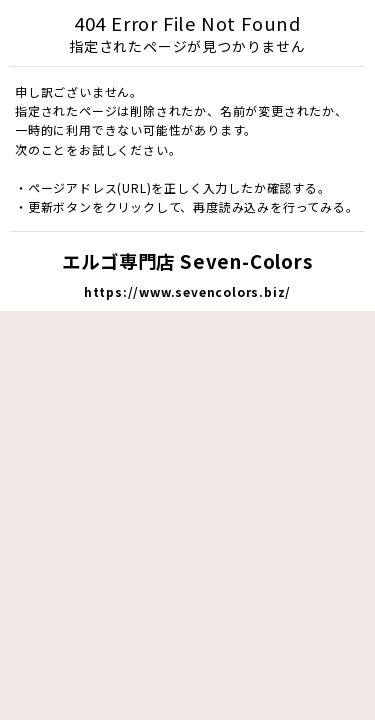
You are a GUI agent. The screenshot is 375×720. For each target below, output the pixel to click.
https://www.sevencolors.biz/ (187, 291)
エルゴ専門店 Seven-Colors (187, 261)
